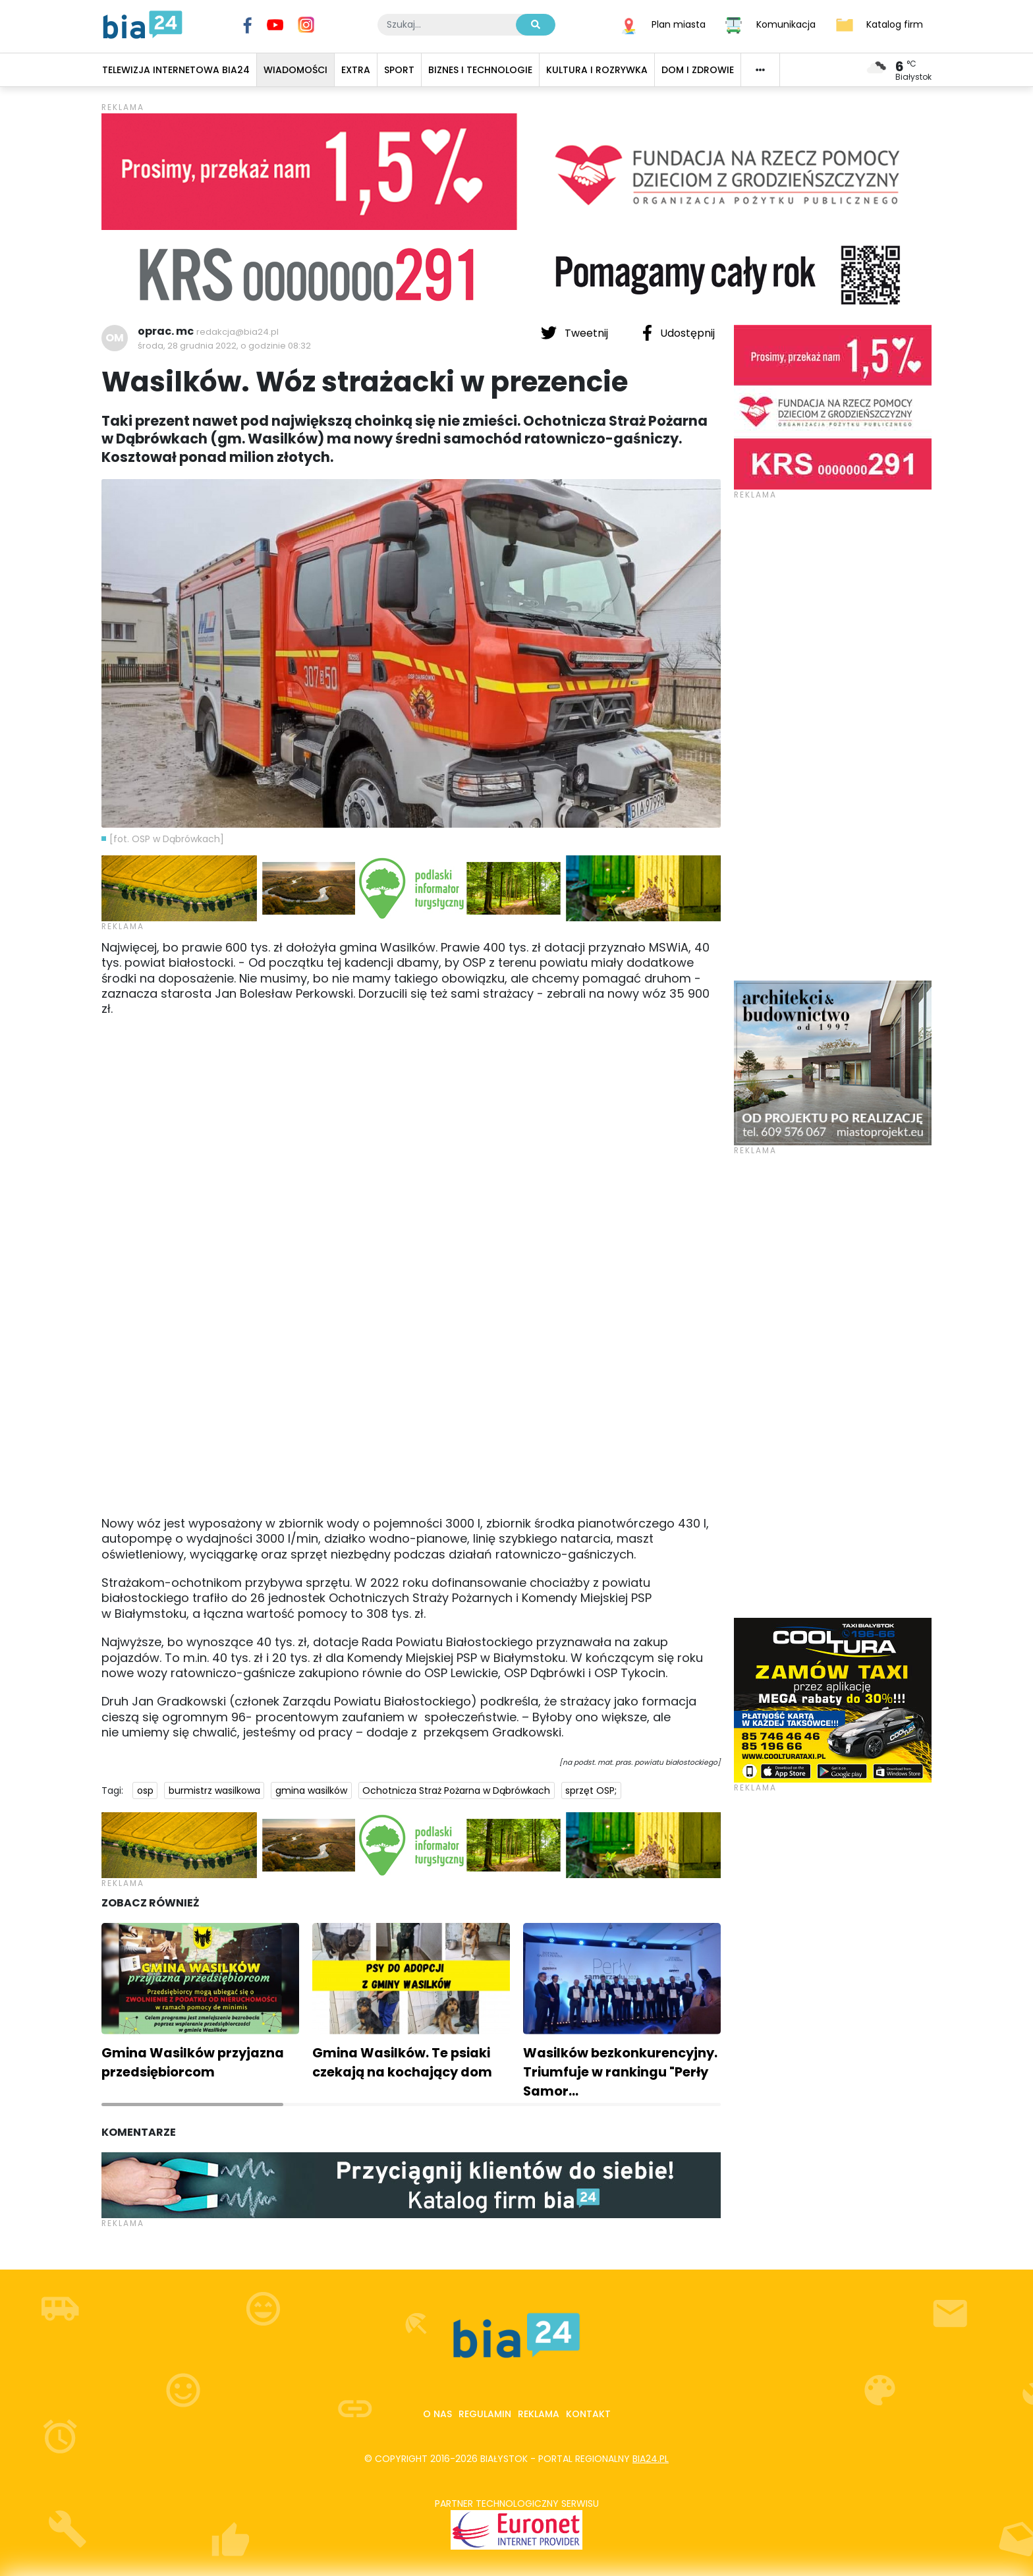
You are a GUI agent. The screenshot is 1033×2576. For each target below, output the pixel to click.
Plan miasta (679, 23)
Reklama (538, 2414)
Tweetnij (576, 333)
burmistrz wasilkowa (214, 1790)
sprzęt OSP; (591, 1790)
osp (145, 1790)
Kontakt (588, 2414)
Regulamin (485, 2414)
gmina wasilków (311, 1790)
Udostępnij (678, 333)
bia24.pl (650, 2458)
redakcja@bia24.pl (237, 332)
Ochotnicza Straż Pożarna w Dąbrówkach (456, 1790)
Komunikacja (786, 23)
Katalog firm (894, 23)
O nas (437, 2414)
